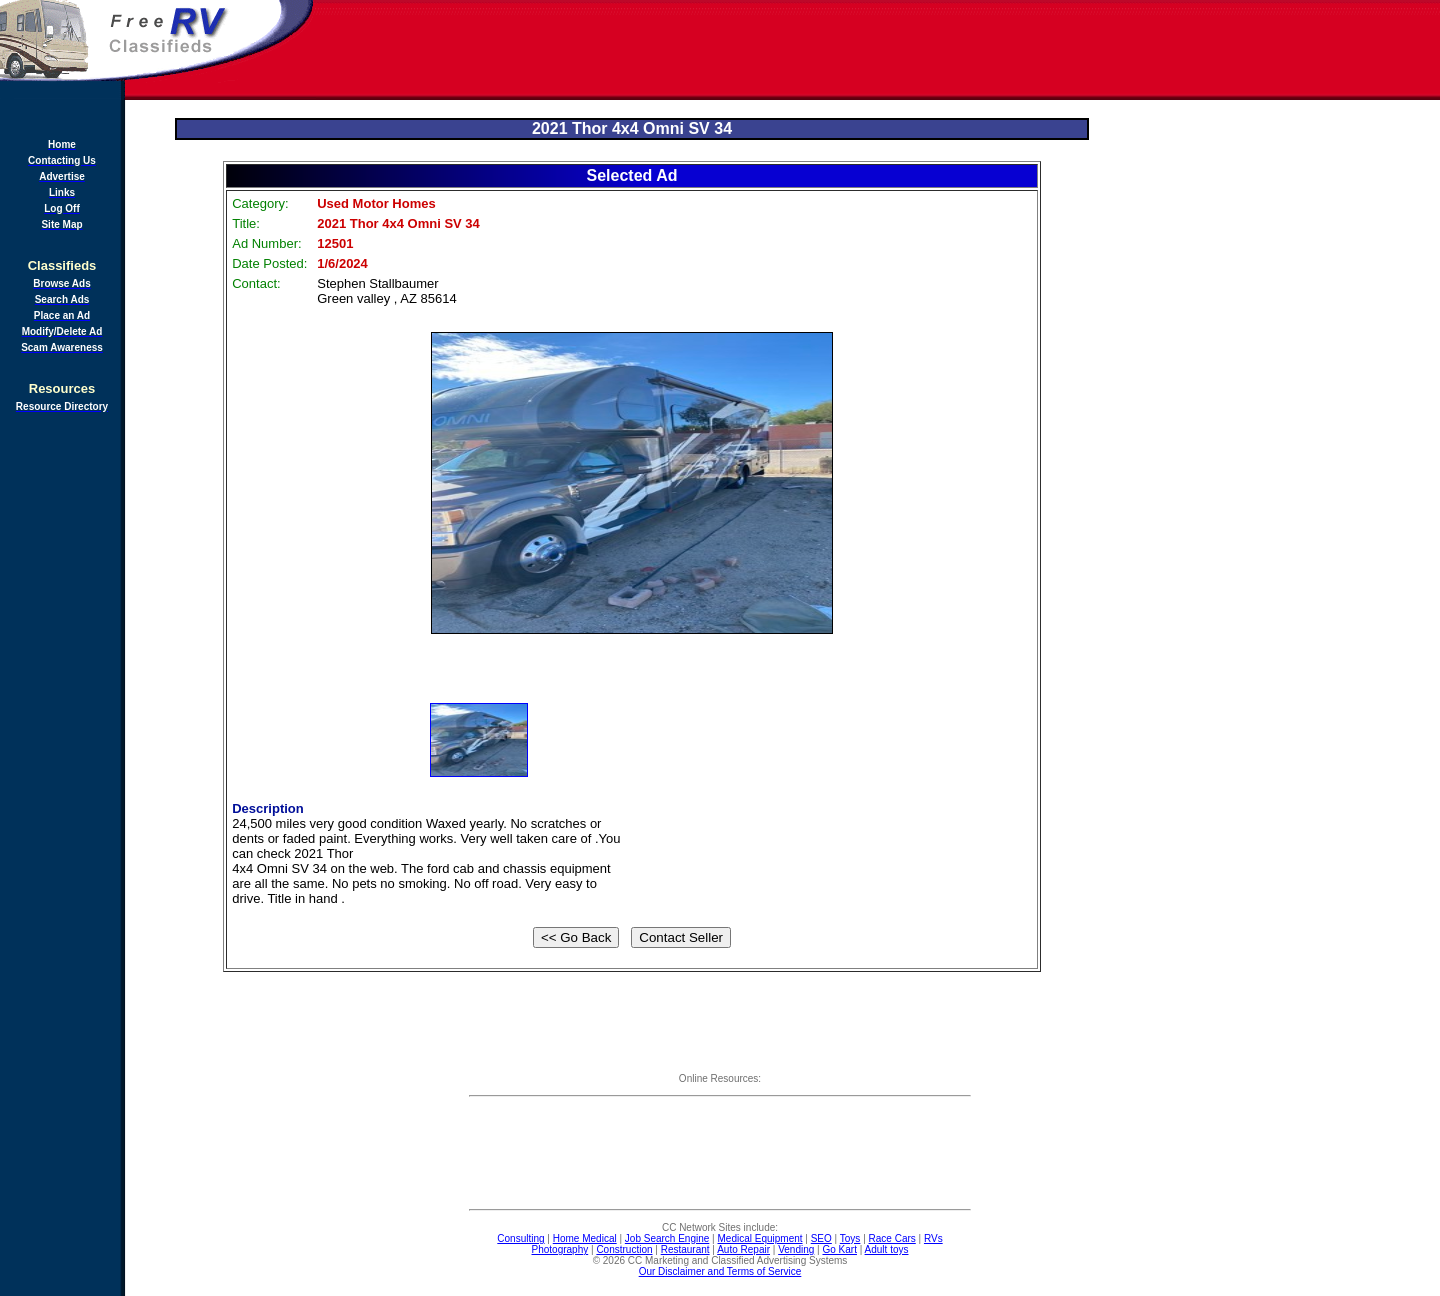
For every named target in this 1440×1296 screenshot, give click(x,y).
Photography (560, 1249)
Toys (850, 1238)
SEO (821, 1238)
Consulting (520, 1238)
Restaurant (685, 1249)
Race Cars (892, 1238)
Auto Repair (743, 1249)
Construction (624, 1249)
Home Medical (585, 1238)
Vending (796, 1249)
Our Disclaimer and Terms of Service (720, 1271)
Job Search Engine (667, 1238)
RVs (933, 1238)
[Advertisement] (878, 50)
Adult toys (887, 1249)
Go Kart (839, 1249)
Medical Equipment (760, 1238)
